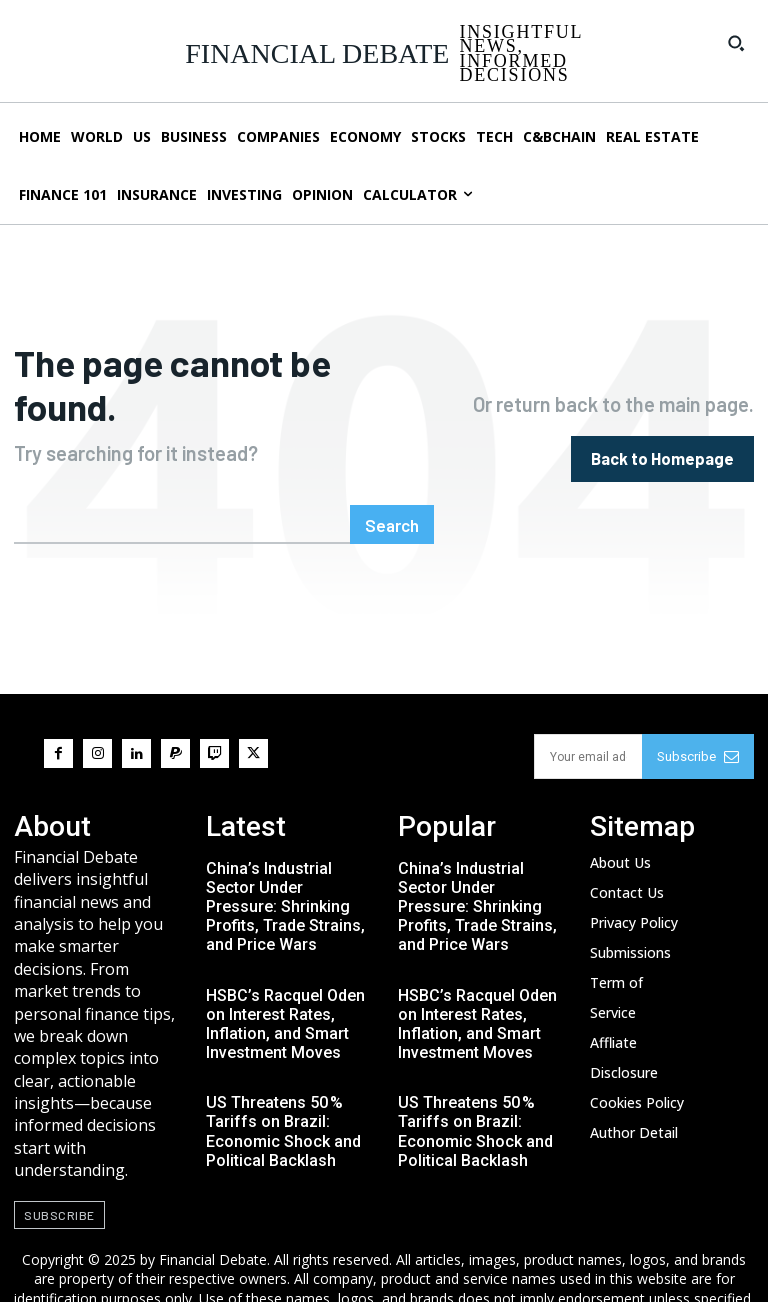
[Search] (393, 478)
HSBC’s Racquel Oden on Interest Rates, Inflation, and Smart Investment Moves (285, 977)
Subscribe (698, 710)
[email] (588, 710)
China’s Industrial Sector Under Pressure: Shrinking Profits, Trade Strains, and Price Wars (285, 860)
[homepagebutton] (664, 435)
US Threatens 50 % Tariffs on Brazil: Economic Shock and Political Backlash (283, 1085)
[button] (736, 43)
